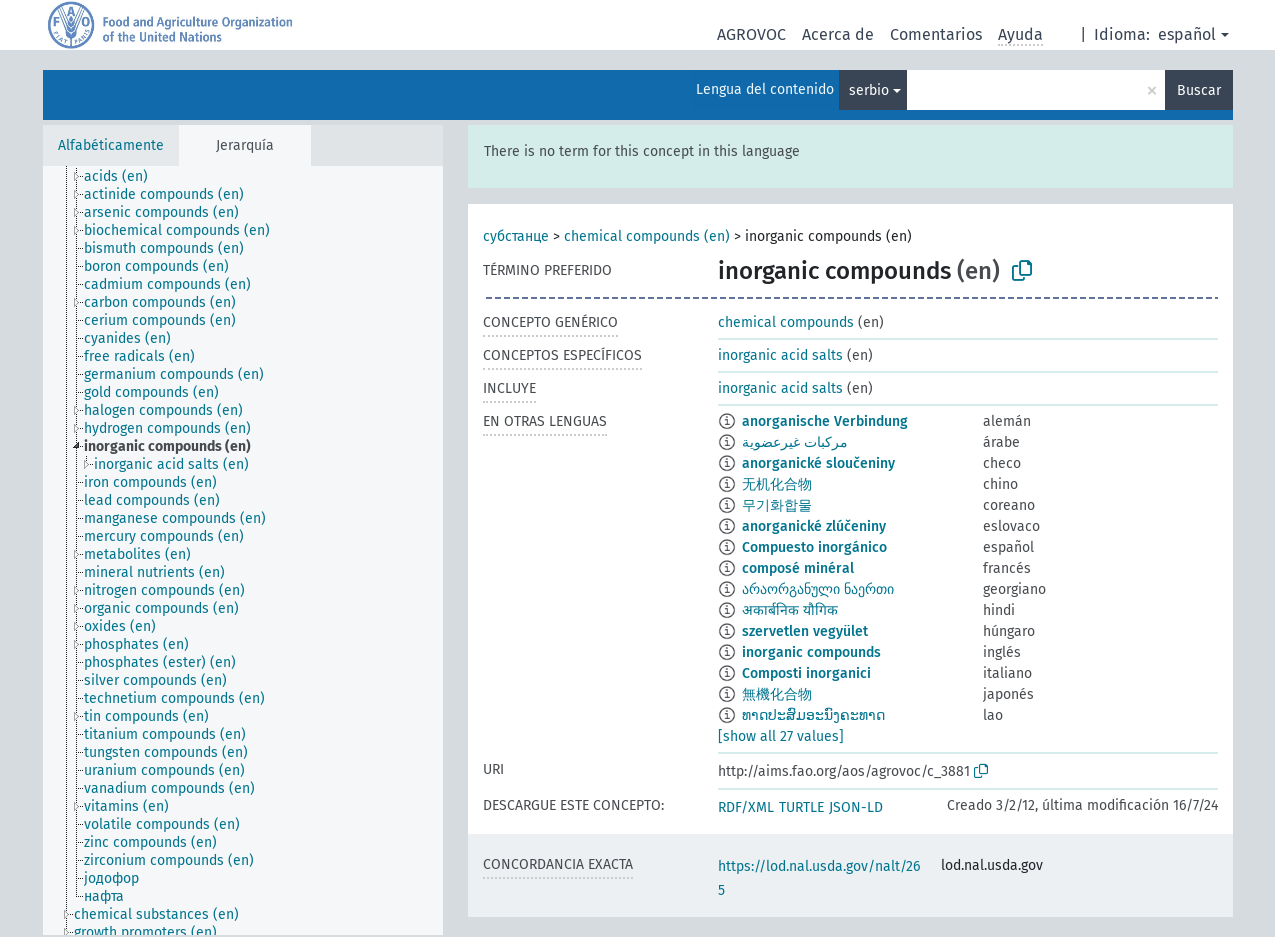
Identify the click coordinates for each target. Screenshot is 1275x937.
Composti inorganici (806, 673)
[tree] (243, 550)
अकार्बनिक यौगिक (790, 610)
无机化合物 (777, 484)
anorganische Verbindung (825, 421)
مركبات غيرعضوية (795, 442)
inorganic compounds (811, 652)
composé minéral (798, 568)
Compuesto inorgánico (814, 547)
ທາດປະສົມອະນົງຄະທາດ (813, 715)
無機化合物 (777, 694)
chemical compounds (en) (647, 236)
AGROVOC (751, 34)
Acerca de (838, 34)
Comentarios (936, 34)
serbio (869, 90)
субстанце (516, 236)
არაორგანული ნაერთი (818, 589)
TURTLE (801, 807)
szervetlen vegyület (805, 631)
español (1187, 34)
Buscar (1199, 90)
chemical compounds (786, 322)
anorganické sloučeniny (818, 463)
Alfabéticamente (111, 145)
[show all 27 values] (781, 736)
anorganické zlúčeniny (814, 526)
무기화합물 (777, 505)
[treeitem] (124, 177)
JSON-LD (856, 807)
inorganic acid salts (780, 355)
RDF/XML (746, 807)
